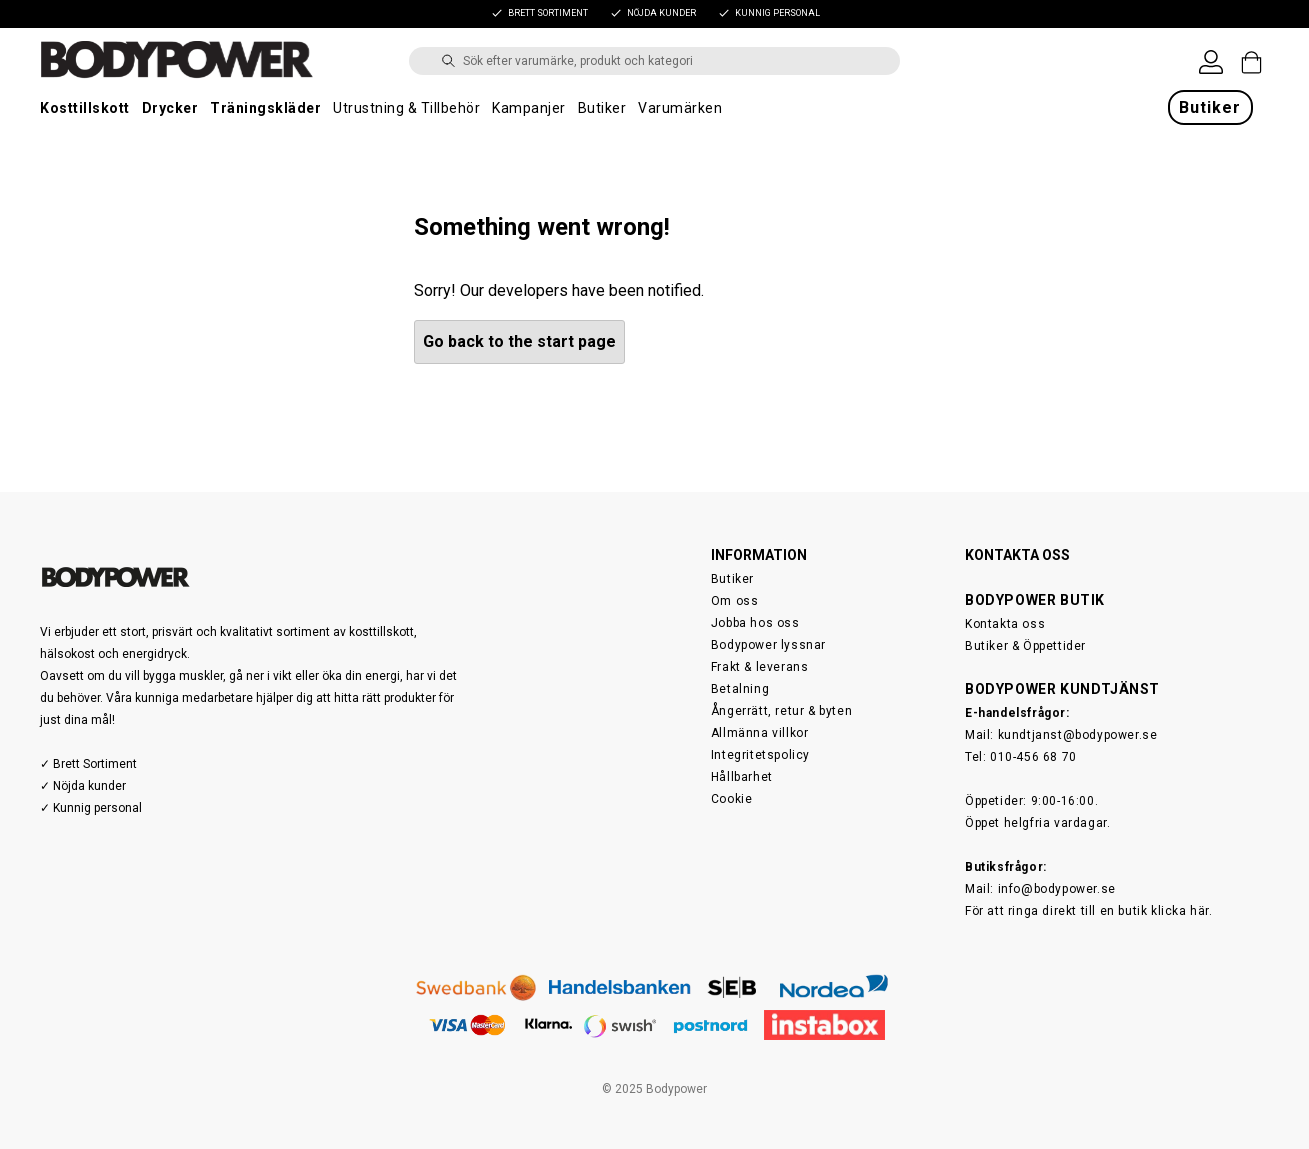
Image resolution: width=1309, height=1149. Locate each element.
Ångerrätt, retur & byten (781, 711)
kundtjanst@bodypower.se (1078, 735)
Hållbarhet (742, 777)
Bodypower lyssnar (768, 645)
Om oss (735, 601)
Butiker (602, 108)
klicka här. (1182, 911)
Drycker (170, 108)
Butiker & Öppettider (1025, 646)
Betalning (740, 689)
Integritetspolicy (760, 755)
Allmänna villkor (760, 733)
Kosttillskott (85, 108)
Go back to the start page (519, 341)
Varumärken (680, 108)
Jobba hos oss (755, 623)
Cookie (732, 799)
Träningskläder (265, 108)
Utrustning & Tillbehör (406, 108)
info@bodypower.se (1057, 889)
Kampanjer (529, 108)
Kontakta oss (1005, 624)
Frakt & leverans (760, 667)
